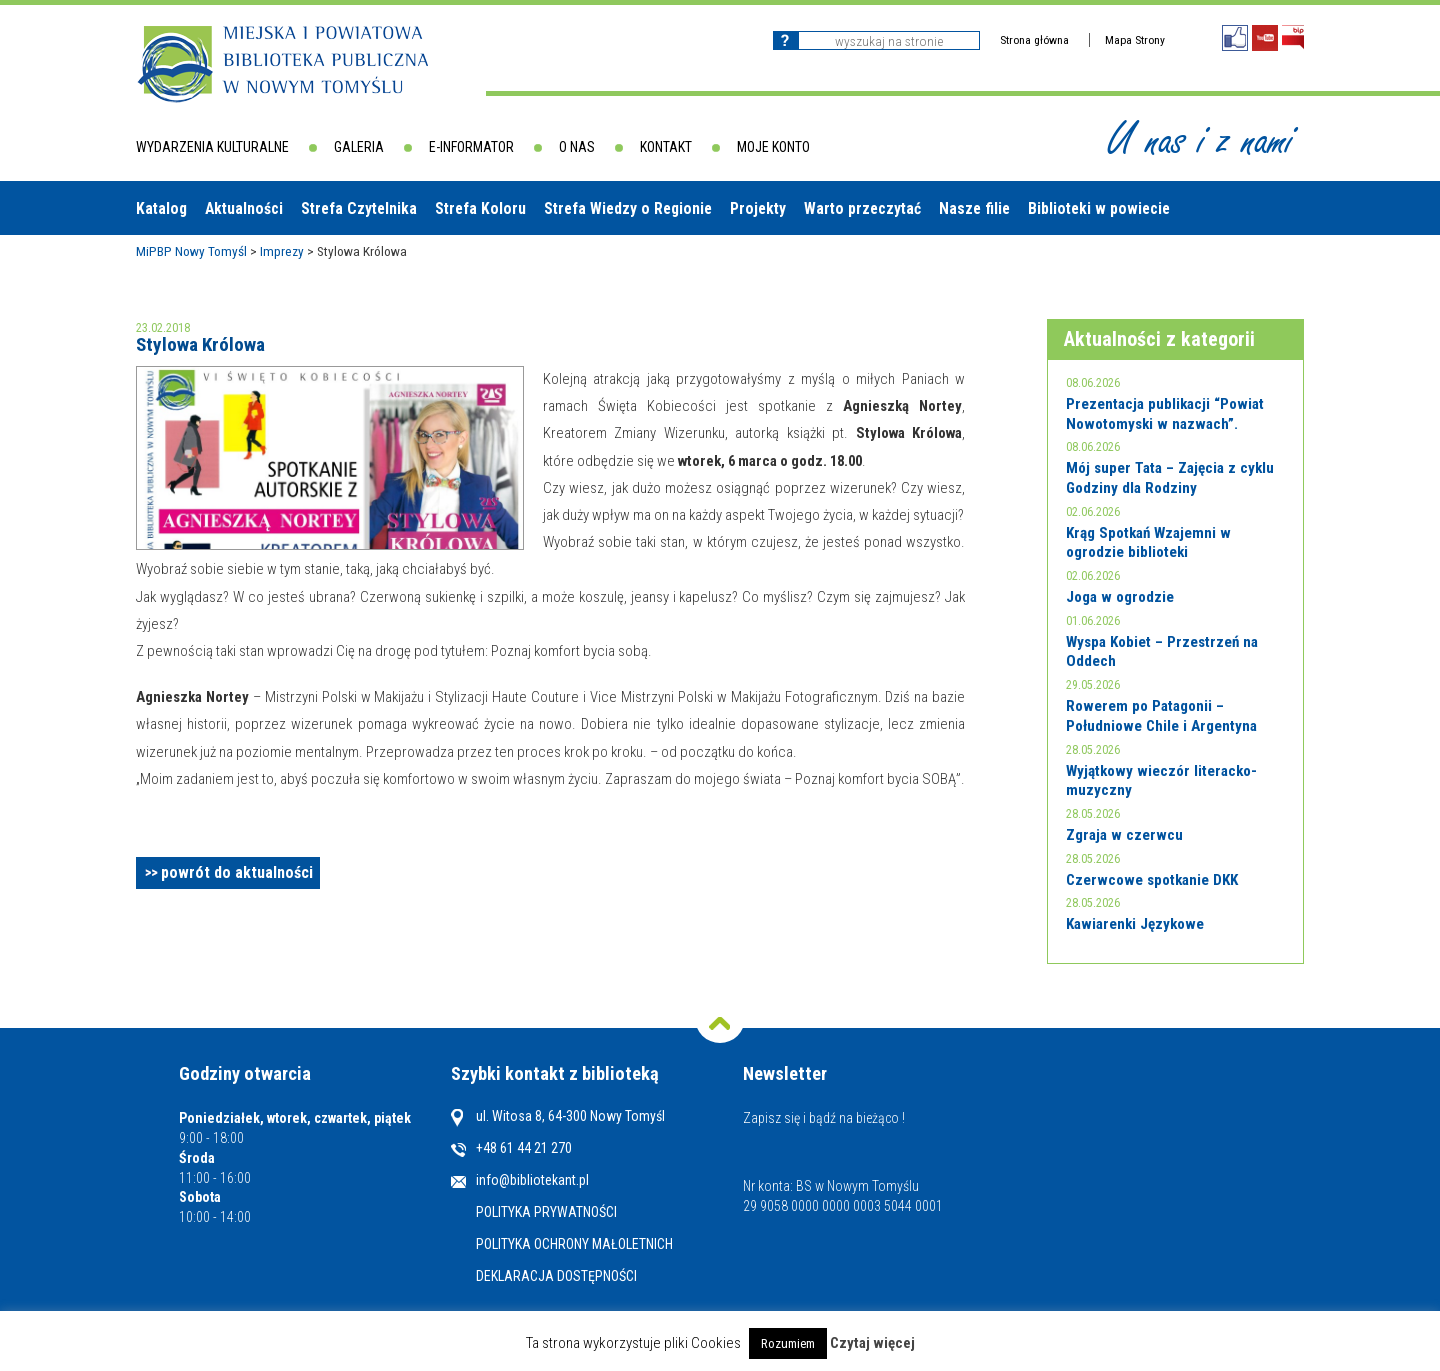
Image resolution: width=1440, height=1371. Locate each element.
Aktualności (244, 208)
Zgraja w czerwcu (1124, 835)
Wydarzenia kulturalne (212, 147)
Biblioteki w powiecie (1099, 208)
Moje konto (773, 147)
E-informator (471, 147)
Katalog (161, 208)
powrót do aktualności (237, 872)
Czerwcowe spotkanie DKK (1152, 880)
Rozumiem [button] (788, 1343)
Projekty (758, 208)
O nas (577, 147)
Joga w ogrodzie (1120, 597)
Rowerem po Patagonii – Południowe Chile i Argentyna (1161, 716)
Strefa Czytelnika (359, 208)
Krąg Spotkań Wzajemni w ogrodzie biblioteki (1148, 543)
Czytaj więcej (872, 1343)
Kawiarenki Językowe (1135, 924)
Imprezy (282, 251)
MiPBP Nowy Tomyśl (191, 251)
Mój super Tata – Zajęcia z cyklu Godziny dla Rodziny (1170, 478)
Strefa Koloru (480, 208)
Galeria (359, 147)
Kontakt (666, 147)
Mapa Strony (1135, 40)
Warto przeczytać (862, 208)
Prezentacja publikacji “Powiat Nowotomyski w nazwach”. (1165, 414)
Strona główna (1034, 40)
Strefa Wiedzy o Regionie (628, 208)
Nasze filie (974, 208)
